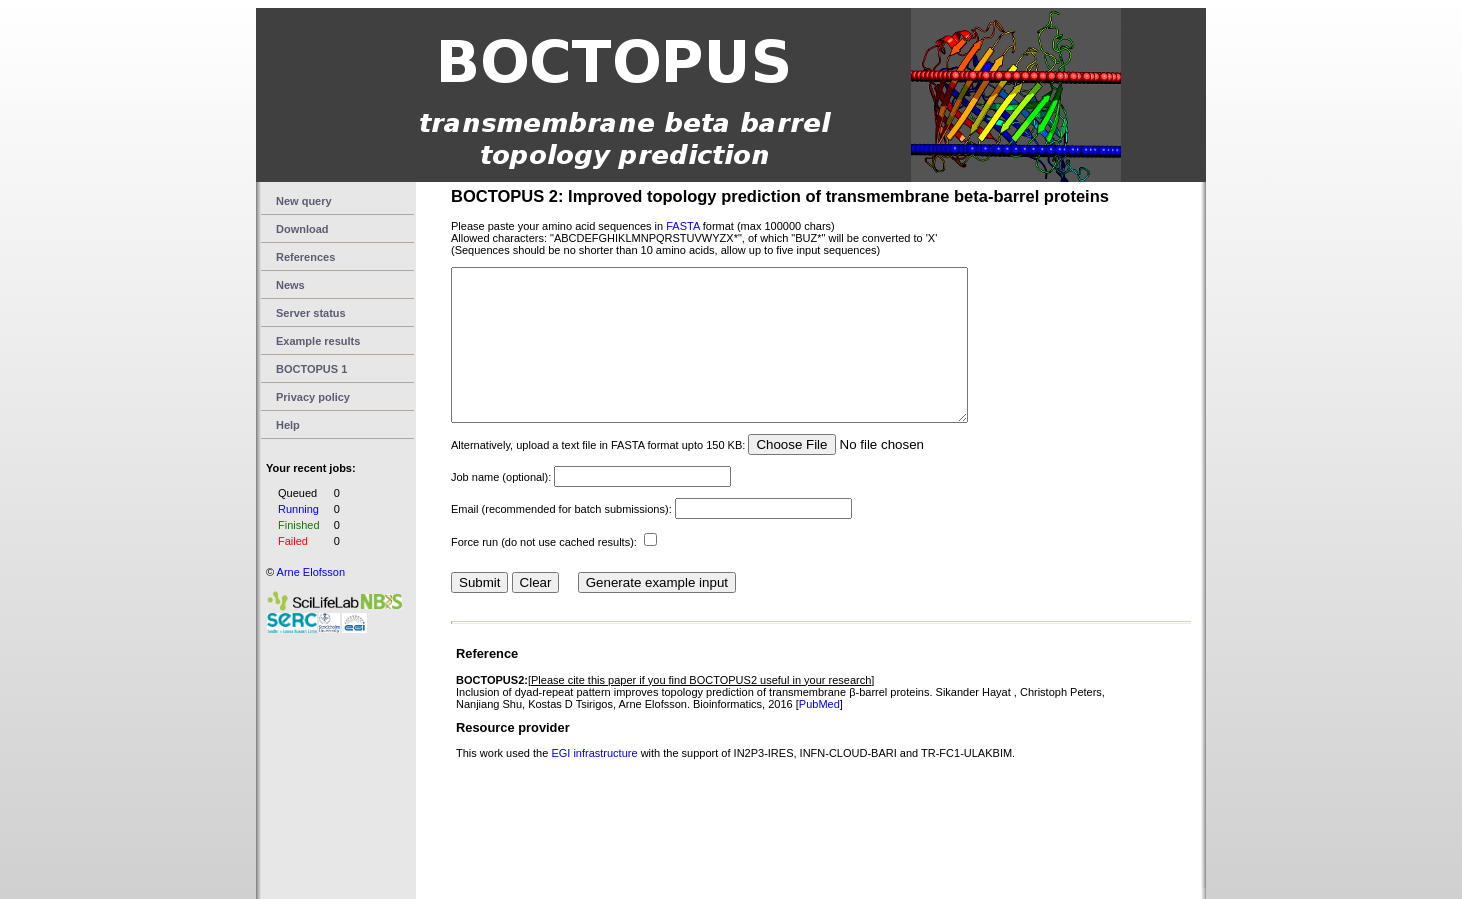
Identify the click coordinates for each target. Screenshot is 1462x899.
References (305, 257)
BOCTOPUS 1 (311, 369)
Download (302, 229)
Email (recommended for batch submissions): (561, 539)
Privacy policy (313, 397)
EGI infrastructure (595, 783)
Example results (318, 341)
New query (304, 201)
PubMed (819, 734)
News (290, 285)
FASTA (682, 226)
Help (288, 425)
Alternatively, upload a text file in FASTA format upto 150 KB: (598, 475)
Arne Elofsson (311, 572)
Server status (311, 313)
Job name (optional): (501, 507)
